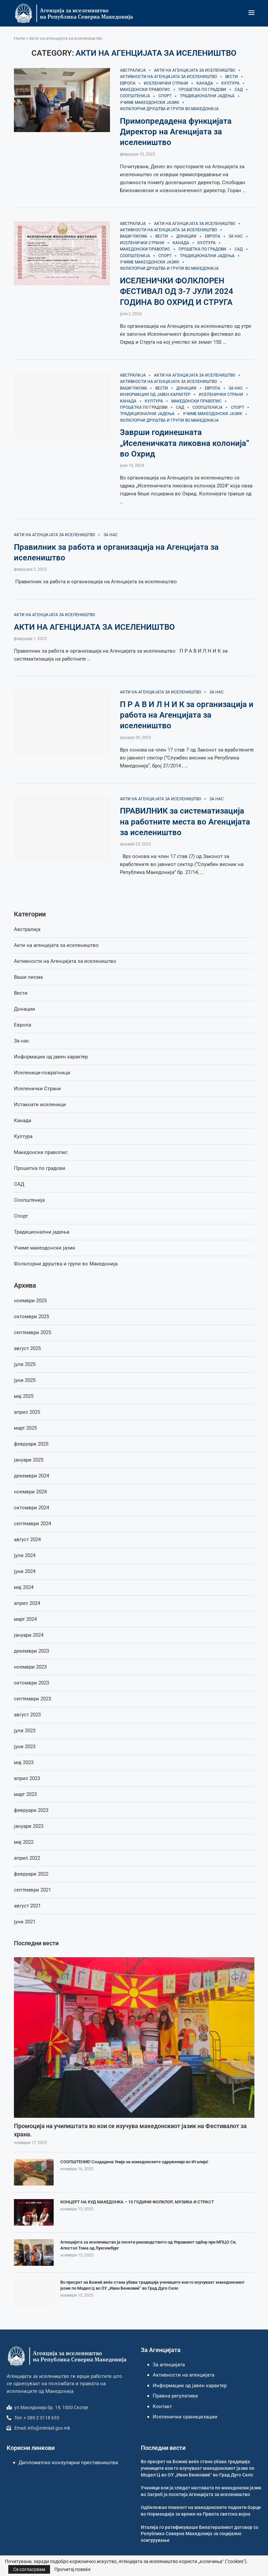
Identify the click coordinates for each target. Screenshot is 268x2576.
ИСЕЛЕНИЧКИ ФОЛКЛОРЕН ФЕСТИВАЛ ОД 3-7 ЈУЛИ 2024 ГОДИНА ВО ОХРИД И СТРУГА (176, 291)
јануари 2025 (28, 1460)
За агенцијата (169, 2365)
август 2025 (27, 1348)
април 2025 (27, 1412)
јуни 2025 (24, 1380)
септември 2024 (32, 1524)
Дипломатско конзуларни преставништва (68, 2463)
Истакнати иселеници (40, 1105)
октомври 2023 (31, 1683)
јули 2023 (24, 1731)
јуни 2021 (24, 1922)
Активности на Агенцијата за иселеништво (65, 961)
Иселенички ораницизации (185, 2417)
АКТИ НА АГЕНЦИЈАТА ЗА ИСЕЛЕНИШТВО (94, 627)
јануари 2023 (28, 1826)
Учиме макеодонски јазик (44, 1248)
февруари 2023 (31, 1810)
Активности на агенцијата (183, 2375)
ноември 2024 (30, 1492)
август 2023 (27, 1715)
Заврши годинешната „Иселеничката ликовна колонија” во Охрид (184, 443)
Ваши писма (28, 977)
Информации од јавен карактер (51, 1057)
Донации (24, 1009)
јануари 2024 (28, 1635)
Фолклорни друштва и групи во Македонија (66, 1264)
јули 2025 (24, 1364)
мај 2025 (23, 1396)
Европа (22, 1025)
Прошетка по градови (39, 1168)
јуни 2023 (24, 1747)
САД (19, 1184)
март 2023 (25, 1794)
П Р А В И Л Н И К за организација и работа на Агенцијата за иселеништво (186, 715)
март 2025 (25, 1428)
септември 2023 (32, 1699)
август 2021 (27, 1906)
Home (19, 38)
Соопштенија (29, 1200)
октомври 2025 (31, 1317)
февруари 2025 (31, 1444)
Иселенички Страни (37, 1089)
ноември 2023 (30, 1667)
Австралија (27, 929)
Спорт (21, 1216)
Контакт (162, 2406)
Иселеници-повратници (42, 1073)
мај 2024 (23, 1587)
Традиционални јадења (41, 1232)
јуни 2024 (24, 1571)
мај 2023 (23, 1762)
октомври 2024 (31, 1508)
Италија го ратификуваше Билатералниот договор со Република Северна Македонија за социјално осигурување (199, 2534)
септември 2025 (32, 1332)
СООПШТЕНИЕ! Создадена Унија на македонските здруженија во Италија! (134, 2161)
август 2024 (27, 1539)
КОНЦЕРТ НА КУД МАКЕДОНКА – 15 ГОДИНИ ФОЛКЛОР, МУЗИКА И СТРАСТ (137, 2201)
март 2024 (25, 1619)
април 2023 (27, 1778)
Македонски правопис (41, 1152)
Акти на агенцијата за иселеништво (56, 945)
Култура (23, 1136)
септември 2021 (32, 1890)
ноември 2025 (30, 1301)
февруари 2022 (31, 1874)
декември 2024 (31, 1476)
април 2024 (27, 1603)
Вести (20, 993)
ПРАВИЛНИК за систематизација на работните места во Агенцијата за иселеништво (185, 821)
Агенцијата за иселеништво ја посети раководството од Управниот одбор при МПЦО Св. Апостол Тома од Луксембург (148, 2245)
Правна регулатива (175, 2396)
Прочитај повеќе (72, 2569)
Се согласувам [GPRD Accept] (29, 2569)
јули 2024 (24, 1555)
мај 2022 (23, 1842)
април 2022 (27, 1858)
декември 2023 (31, 1651)
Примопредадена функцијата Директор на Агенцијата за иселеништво (176, 131)
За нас (21, 1041)
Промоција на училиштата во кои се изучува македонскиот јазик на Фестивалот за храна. (130, 2130)
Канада (22, 1120)
